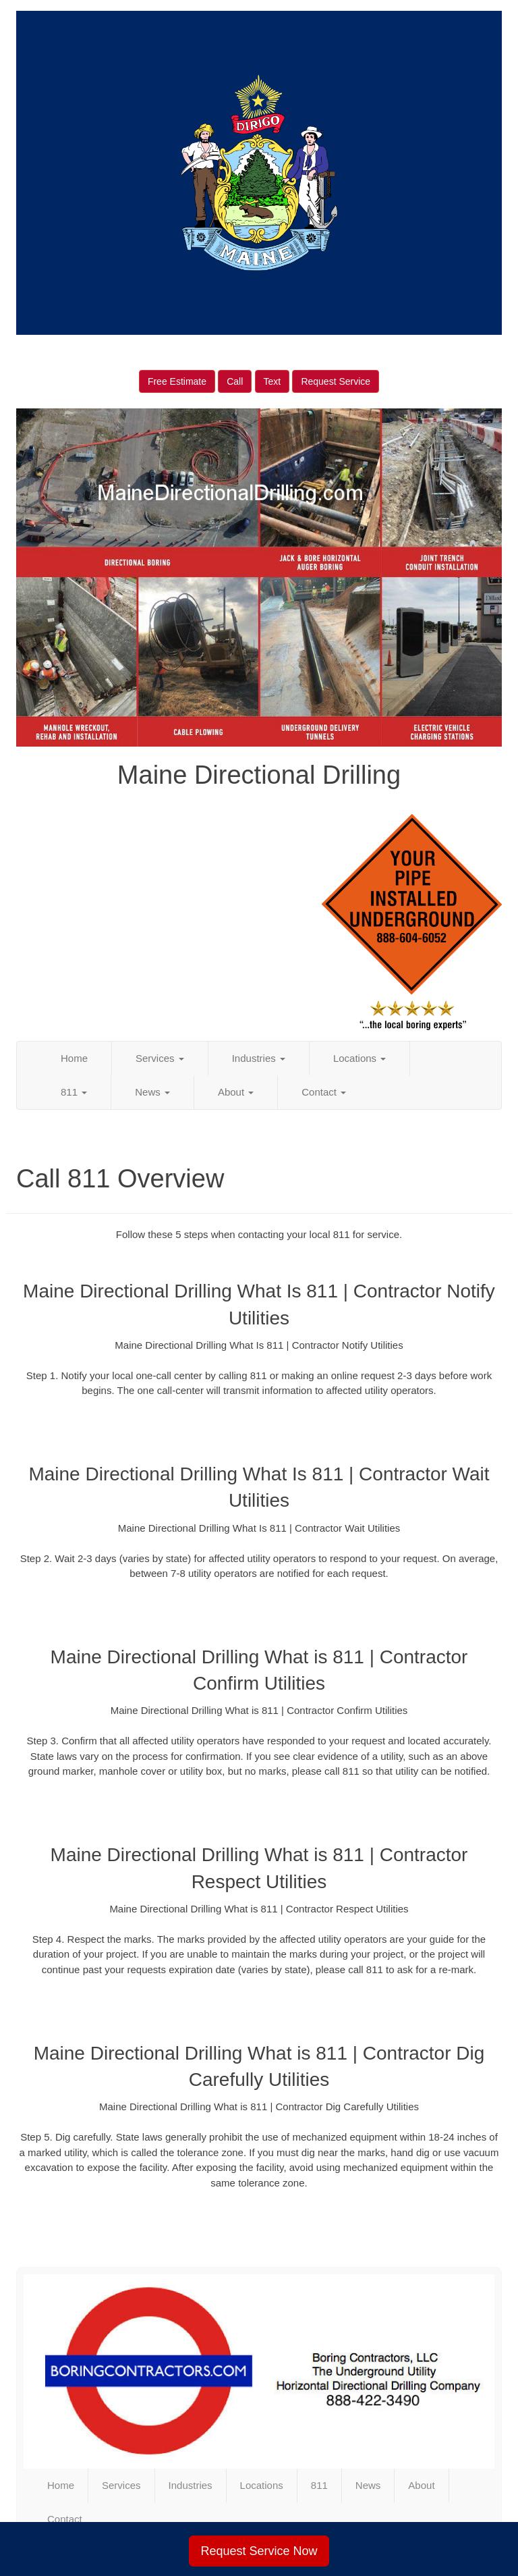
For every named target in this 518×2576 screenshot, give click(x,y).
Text (272, 381)
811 (74, 1092)
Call (235, 381)
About (236, 1092)
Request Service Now (258, 2551)
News (152, 1092)
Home (74, 1058)
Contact (323, 1092)
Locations (359, 1058)
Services (160, 1058)
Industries (258, 1058)
